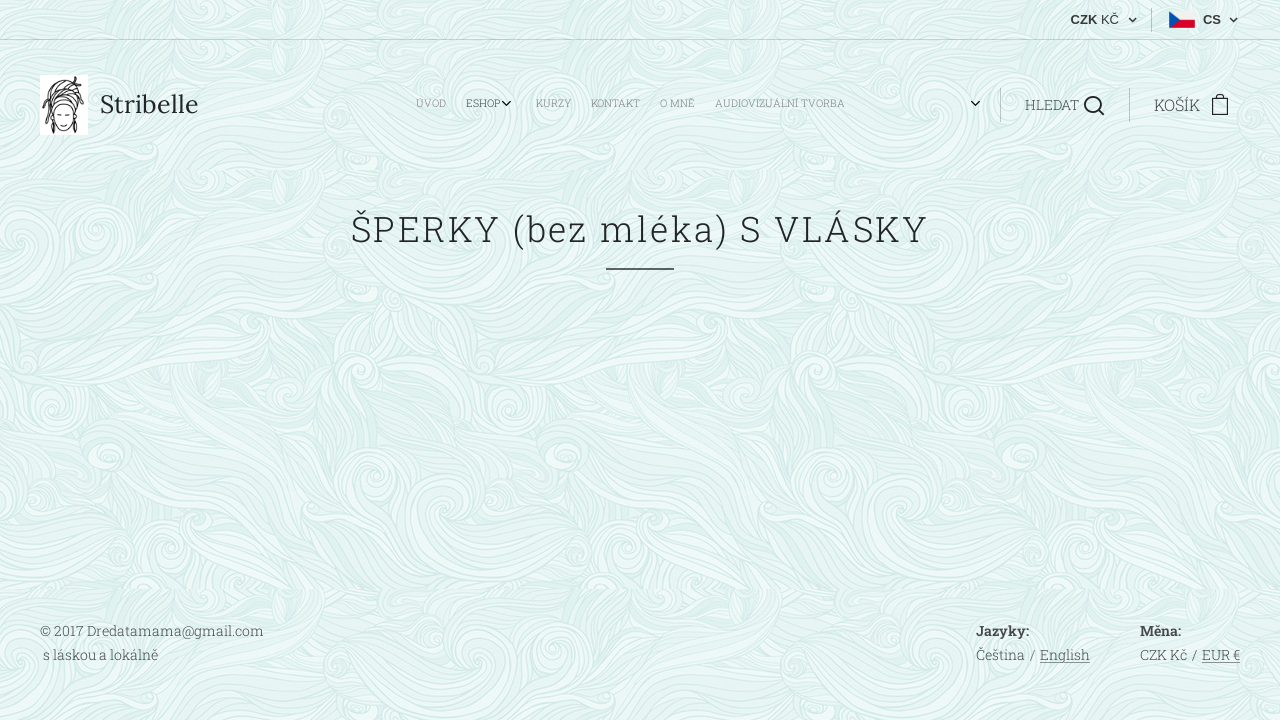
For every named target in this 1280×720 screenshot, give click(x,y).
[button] (1064, 105)
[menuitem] (727, 105)
